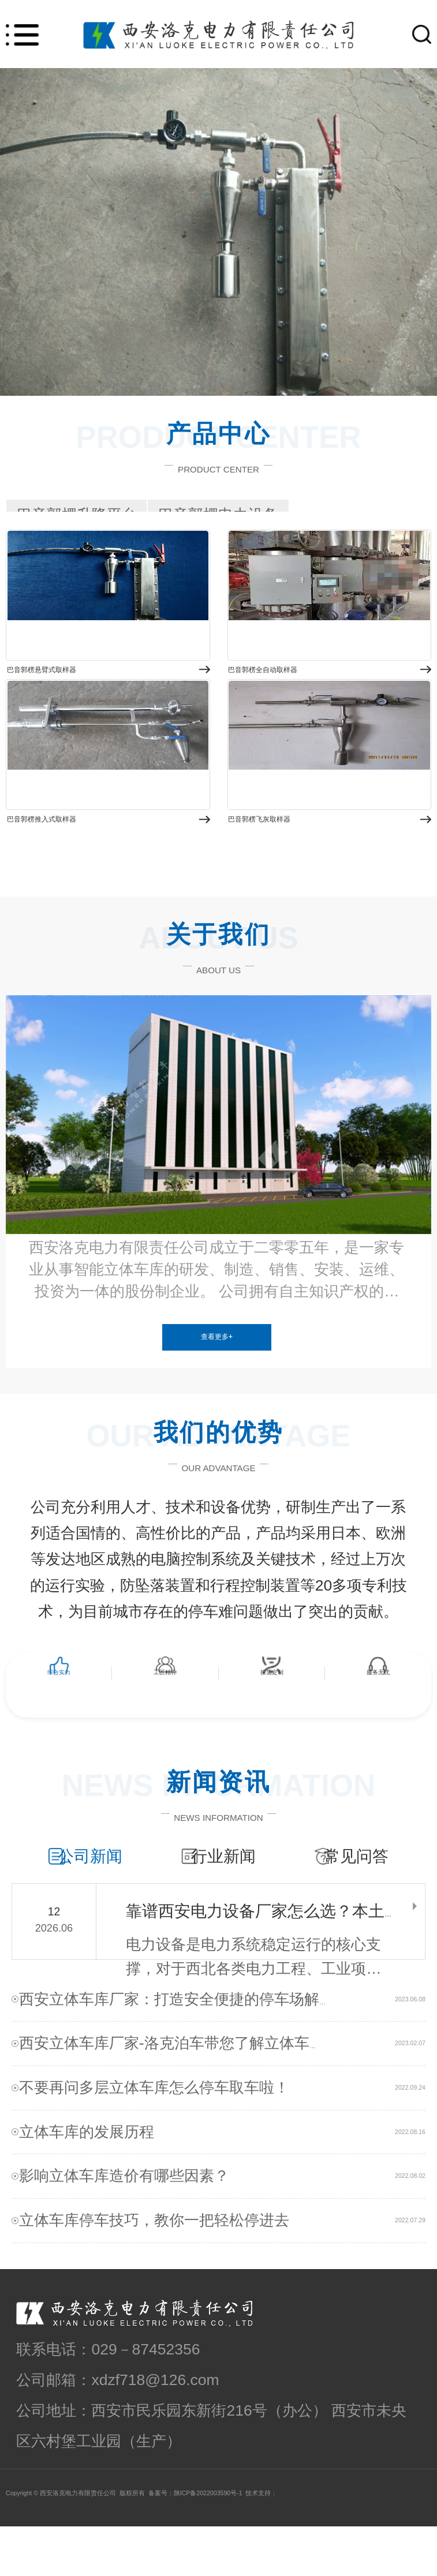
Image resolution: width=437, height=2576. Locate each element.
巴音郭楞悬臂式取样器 (91, 699)
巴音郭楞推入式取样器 (91, 874)
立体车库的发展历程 (96, 2181)
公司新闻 (102, 1874)
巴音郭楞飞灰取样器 (304, 874)
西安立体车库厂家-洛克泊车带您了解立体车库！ (189, 2093)
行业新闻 (229, 1874)
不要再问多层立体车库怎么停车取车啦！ (164, 2137)
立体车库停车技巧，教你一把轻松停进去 (164, 2269)
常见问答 (356, 1874)
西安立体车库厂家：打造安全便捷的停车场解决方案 (201, 2048)
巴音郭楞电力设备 (218, 514)
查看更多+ (217, 1355)
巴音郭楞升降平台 (77, 514)
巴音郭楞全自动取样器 (313, 699)
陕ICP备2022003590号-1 (208, 2542)
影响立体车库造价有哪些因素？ (134, 2225)
